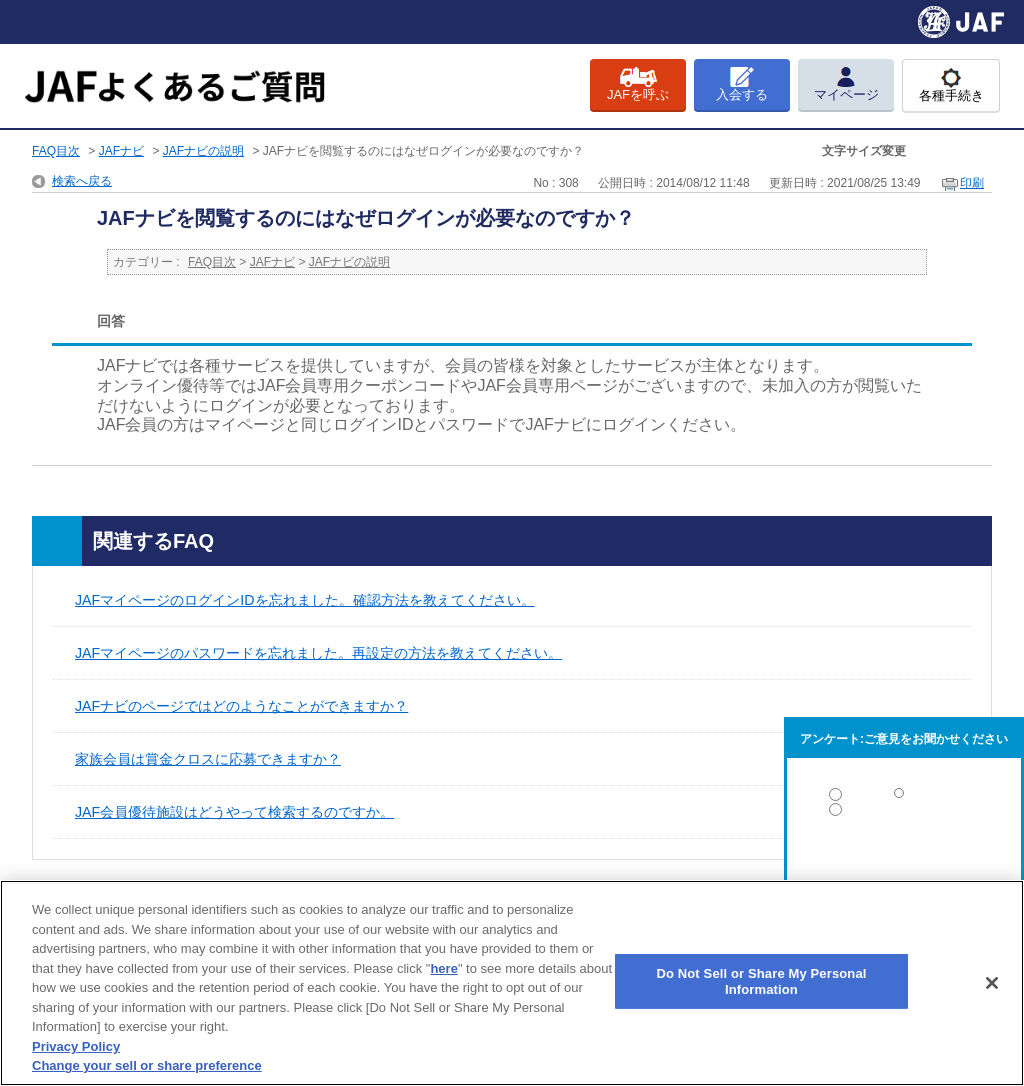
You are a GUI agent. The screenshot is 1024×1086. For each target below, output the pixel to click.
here (443, 968)
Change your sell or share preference (147, 1065)
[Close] (992, 983)
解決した (904, 798)
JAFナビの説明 (203, 151)
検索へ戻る (82, 181)
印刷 (972, 183)
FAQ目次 (56, 151)
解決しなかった (904, 864)
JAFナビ (121, 151)
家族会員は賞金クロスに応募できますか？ (208, 759)
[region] (512, 983)
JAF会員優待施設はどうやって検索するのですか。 (234, 812)
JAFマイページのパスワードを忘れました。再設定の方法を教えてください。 (318, 653)
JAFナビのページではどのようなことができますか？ (241, 706)
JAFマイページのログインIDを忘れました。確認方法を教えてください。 (305, 600)
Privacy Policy (76, 1046)
